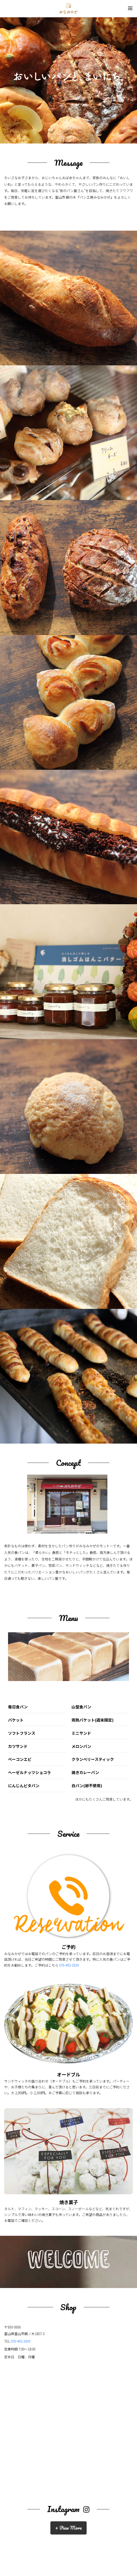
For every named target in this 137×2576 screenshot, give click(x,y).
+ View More (68, 2528)
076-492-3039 (69, 1965)
